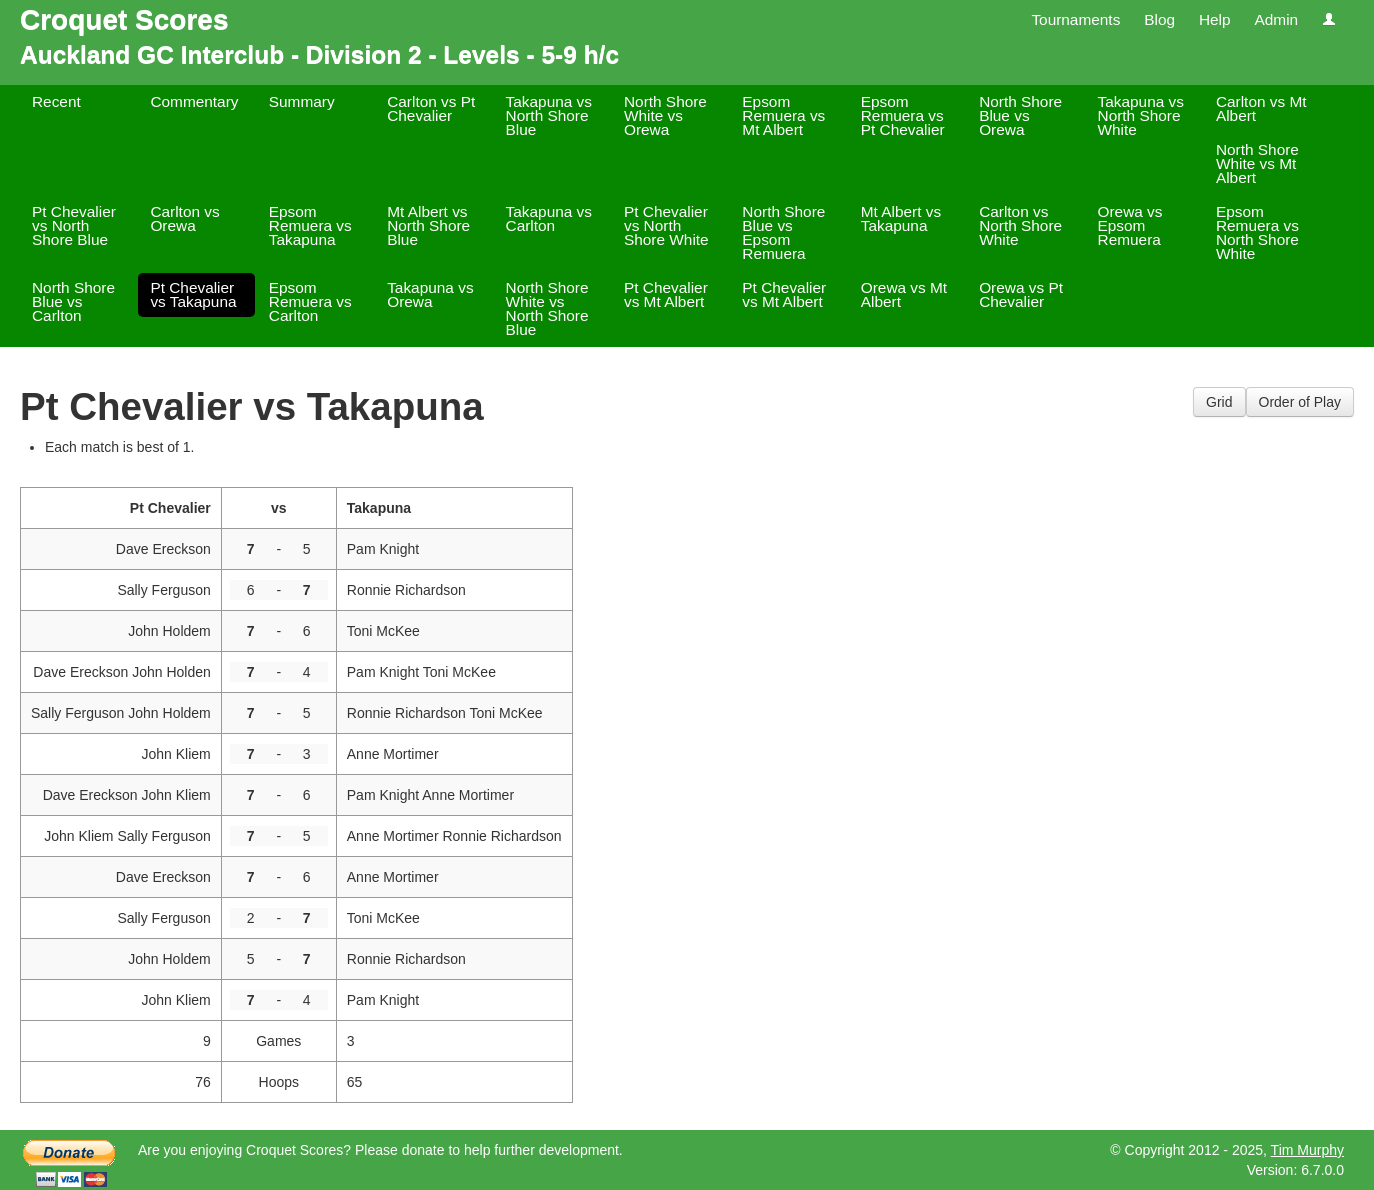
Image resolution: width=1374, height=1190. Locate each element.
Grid (1219, 402)
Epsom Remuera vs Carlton (310, 301)
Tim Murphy (1307, 1150)
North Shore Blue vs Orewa (1020, 115)
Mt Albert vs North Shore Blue (428, 225)
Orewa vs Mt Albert (904, 294)
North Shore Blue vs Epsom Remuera (783, 232)
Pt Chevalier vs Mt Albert (666, 294)
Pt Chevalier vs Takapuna (193, 294)
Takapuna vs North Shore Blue (549, 115)
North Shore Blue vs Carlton (73, 301)
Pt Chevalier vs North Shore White (666, 225)
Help (1215, 19)
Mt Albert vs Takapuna (901, 218)
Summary (302, 101)
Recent (56, 101)
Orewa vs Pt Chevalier (1021, 294)
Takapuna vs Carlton (549, 218)
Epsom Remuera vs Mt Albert (783, 115)
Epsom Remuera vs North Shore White (1257, 232)
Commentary (194, 101)
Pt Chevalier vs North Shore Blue (74, 225)
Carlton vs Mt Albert (1261, 108)
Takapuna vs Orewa (430, 294)
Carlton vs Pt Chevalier (431, 108)
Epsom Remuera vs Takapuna (310, 225)
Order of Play (1300, 402)
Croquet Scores (124, 19)
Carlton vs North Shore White (1020, 225)
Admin (1276, 19)
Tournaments (1075, 19)
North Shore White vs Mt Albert (1257, 163)
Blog (1159, 19)
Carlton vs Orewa (184, 218)
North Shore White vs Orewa (665, 115)
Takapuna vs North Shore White (1141, 115)
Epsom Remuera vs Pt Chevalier (903, 115)
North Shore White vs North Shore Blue (547, 308)
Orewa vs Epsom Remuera (1130, 225)
